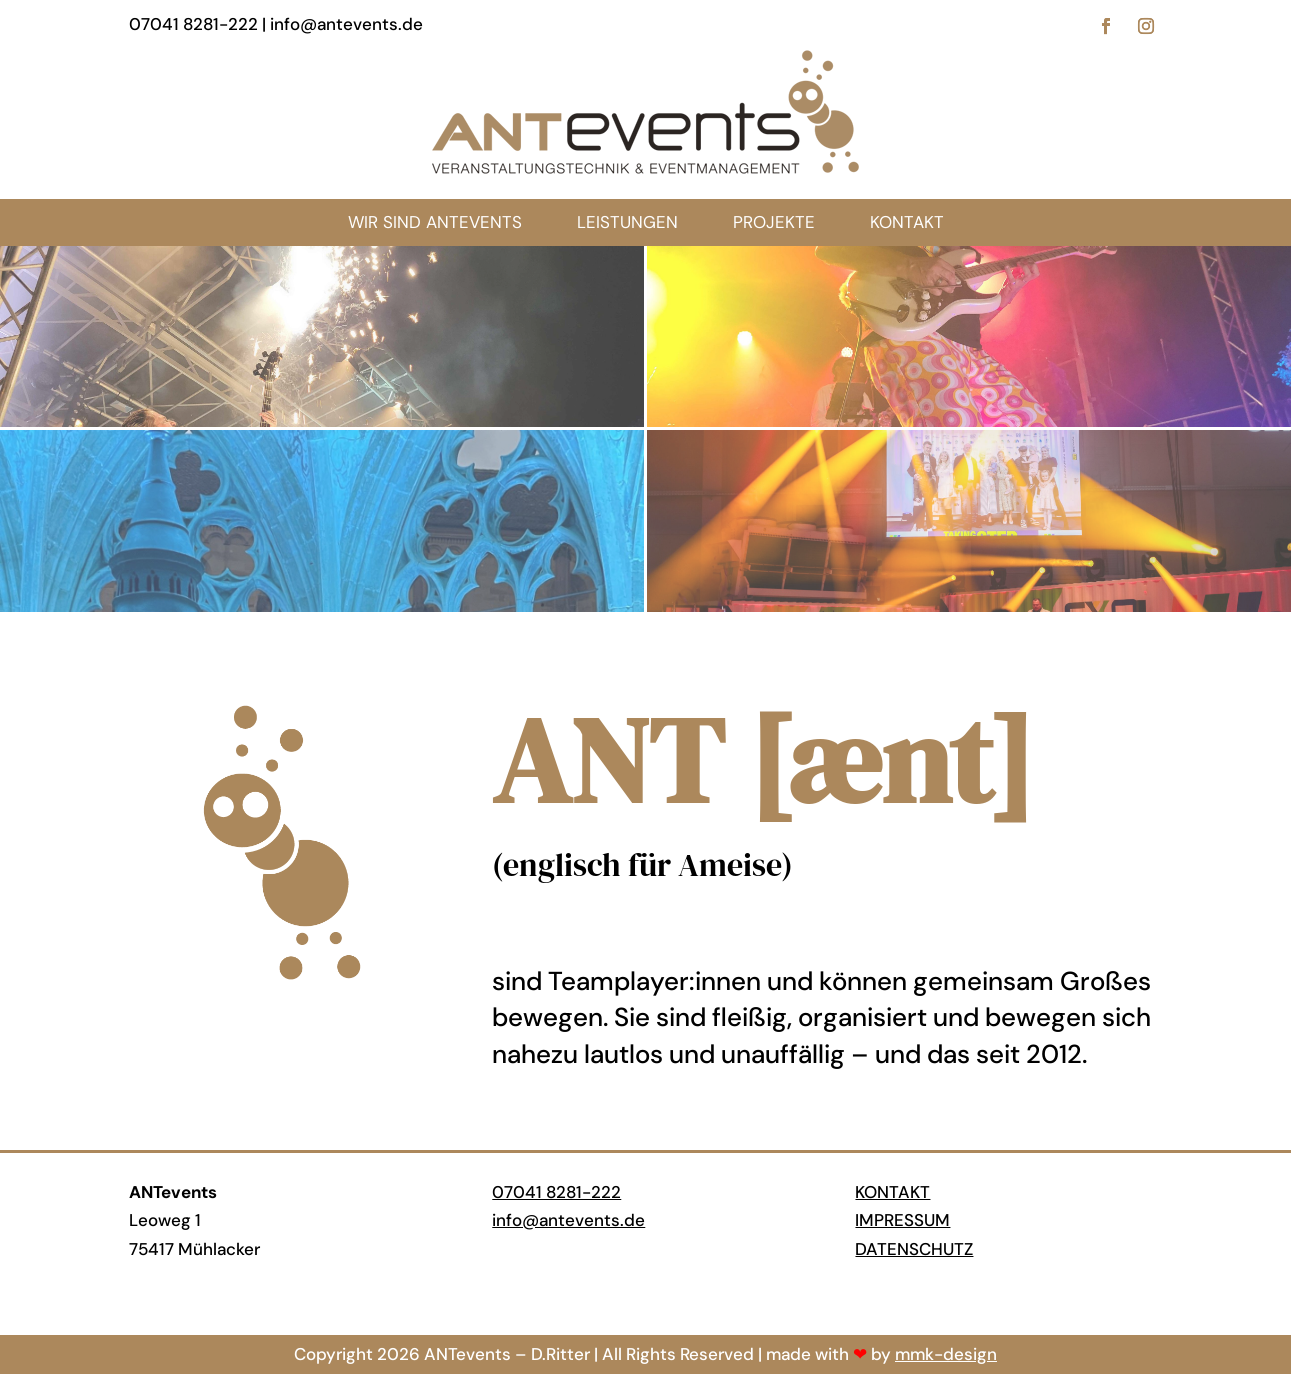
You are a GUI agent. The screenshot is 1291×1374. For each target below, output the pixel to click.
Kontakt (892, 1192)
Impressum (902, 1220)
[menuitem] (907, 222)
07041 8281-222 (556, 1192)
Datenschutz (914, 1249)
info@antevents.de (568, 1220)
